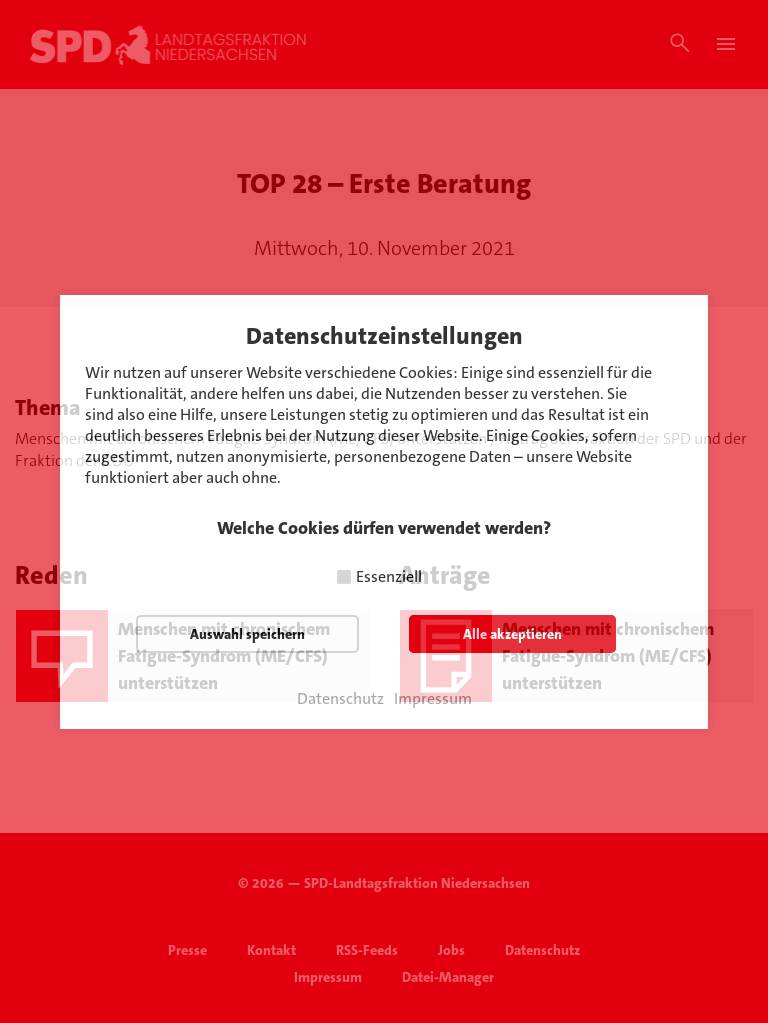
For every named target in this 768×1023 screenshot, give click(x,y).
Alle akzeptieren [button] (512, 634)
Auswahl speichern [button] (247, 634)
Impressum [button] (433, 699)
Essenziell (389, 576)
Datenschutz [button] (340, 699)
